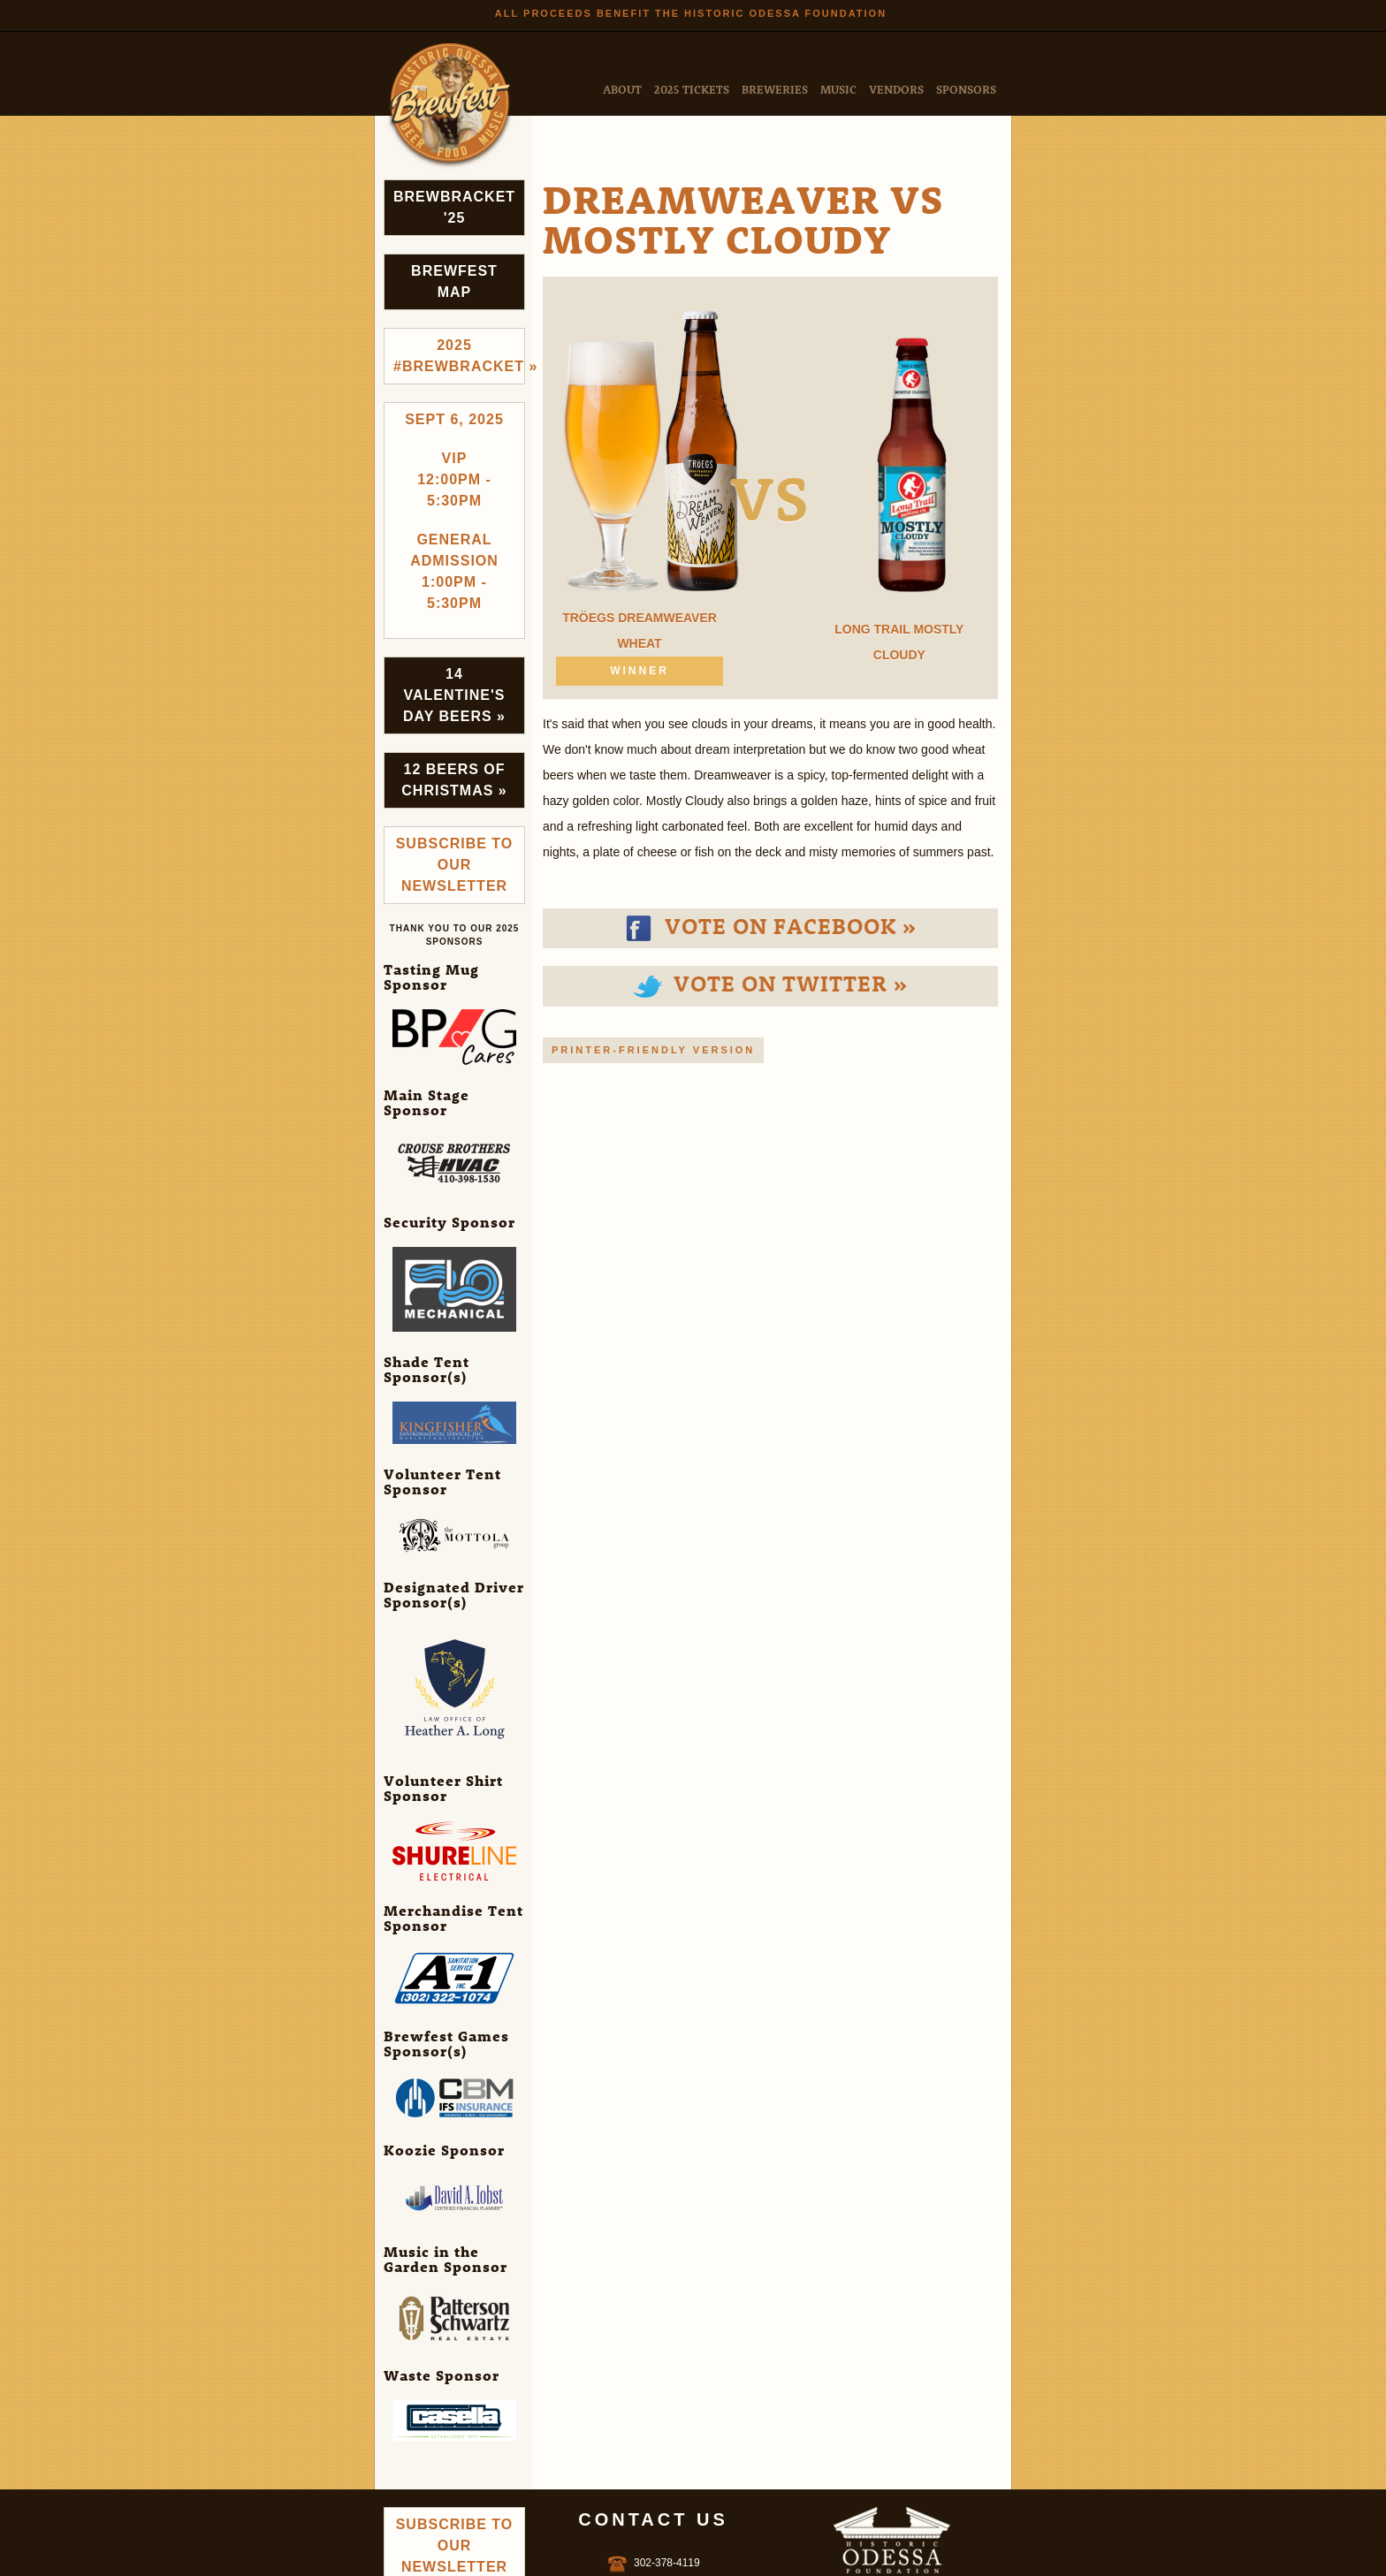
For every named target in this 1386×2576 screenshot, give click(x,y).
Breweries (775, 88)
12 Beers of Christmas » (453, 780)
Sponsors (966, 88)
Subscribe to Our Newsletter (455, 864)
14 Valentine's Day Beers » (454, 695)
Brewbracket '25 (454, 207)
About (622, 88)
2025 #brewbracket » (459, 356)
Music (838, 88)
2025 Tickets (691, 88)
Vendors (896, 88)
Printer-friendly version (653, 1050)
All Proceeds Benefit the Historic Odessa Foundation (691, 13)
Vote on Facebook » (770, 925)
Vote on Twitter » (770, 983)
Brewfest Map (454, 281)
